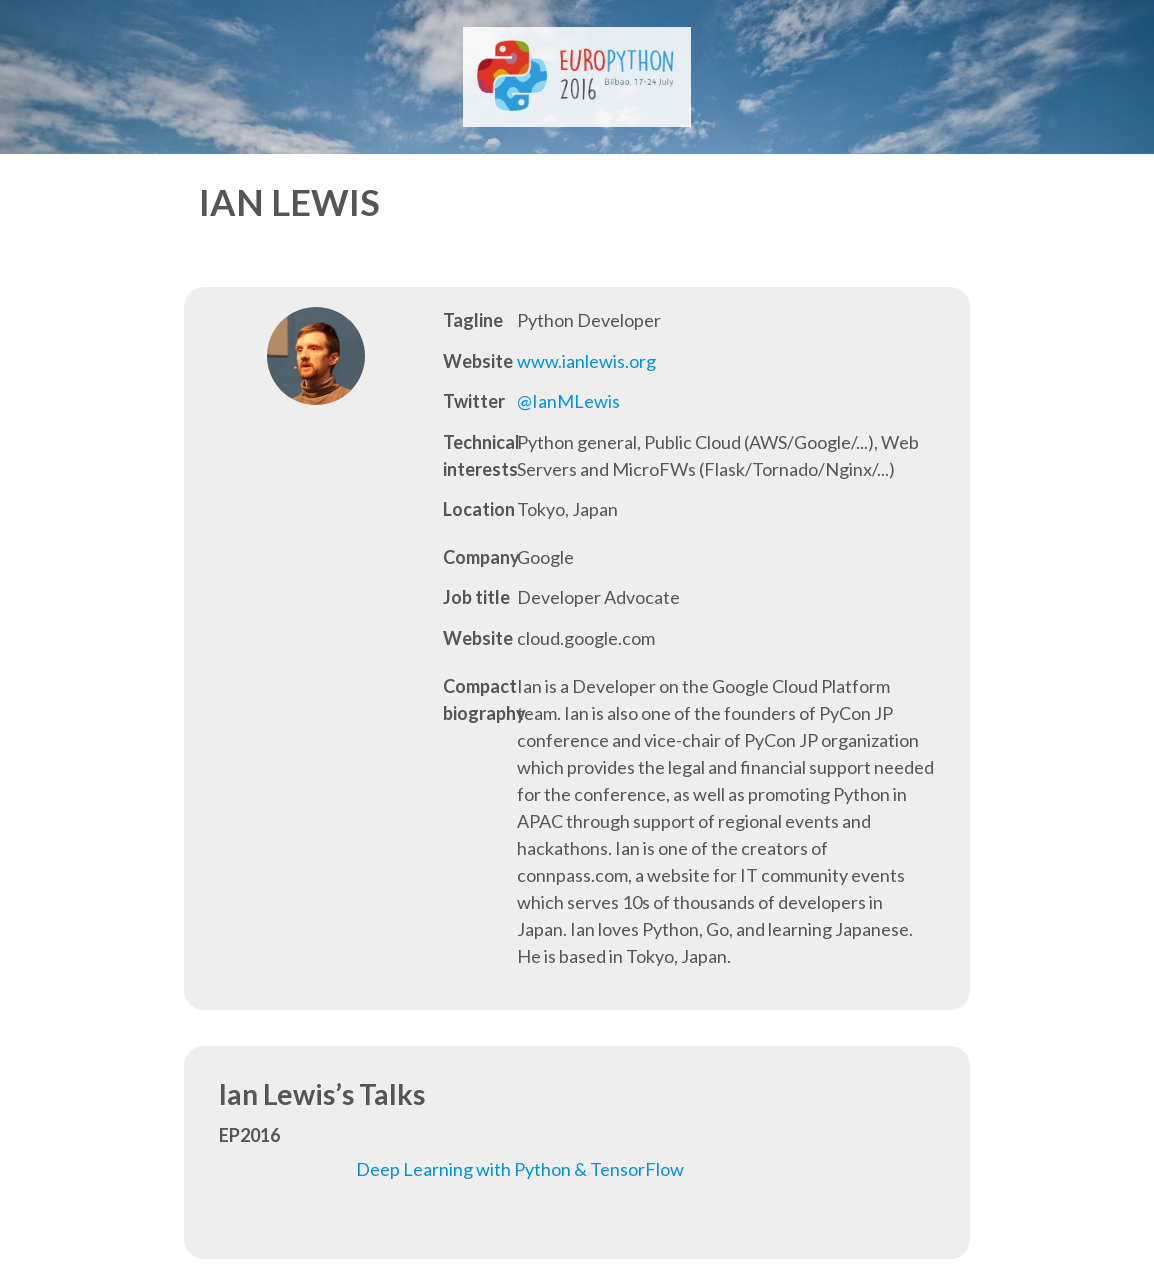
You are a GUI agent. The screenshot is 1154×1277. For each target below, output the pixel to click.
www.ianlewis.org (586, 361)
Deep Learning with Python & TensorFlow (520, 1169)
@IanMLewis (568, 401)
